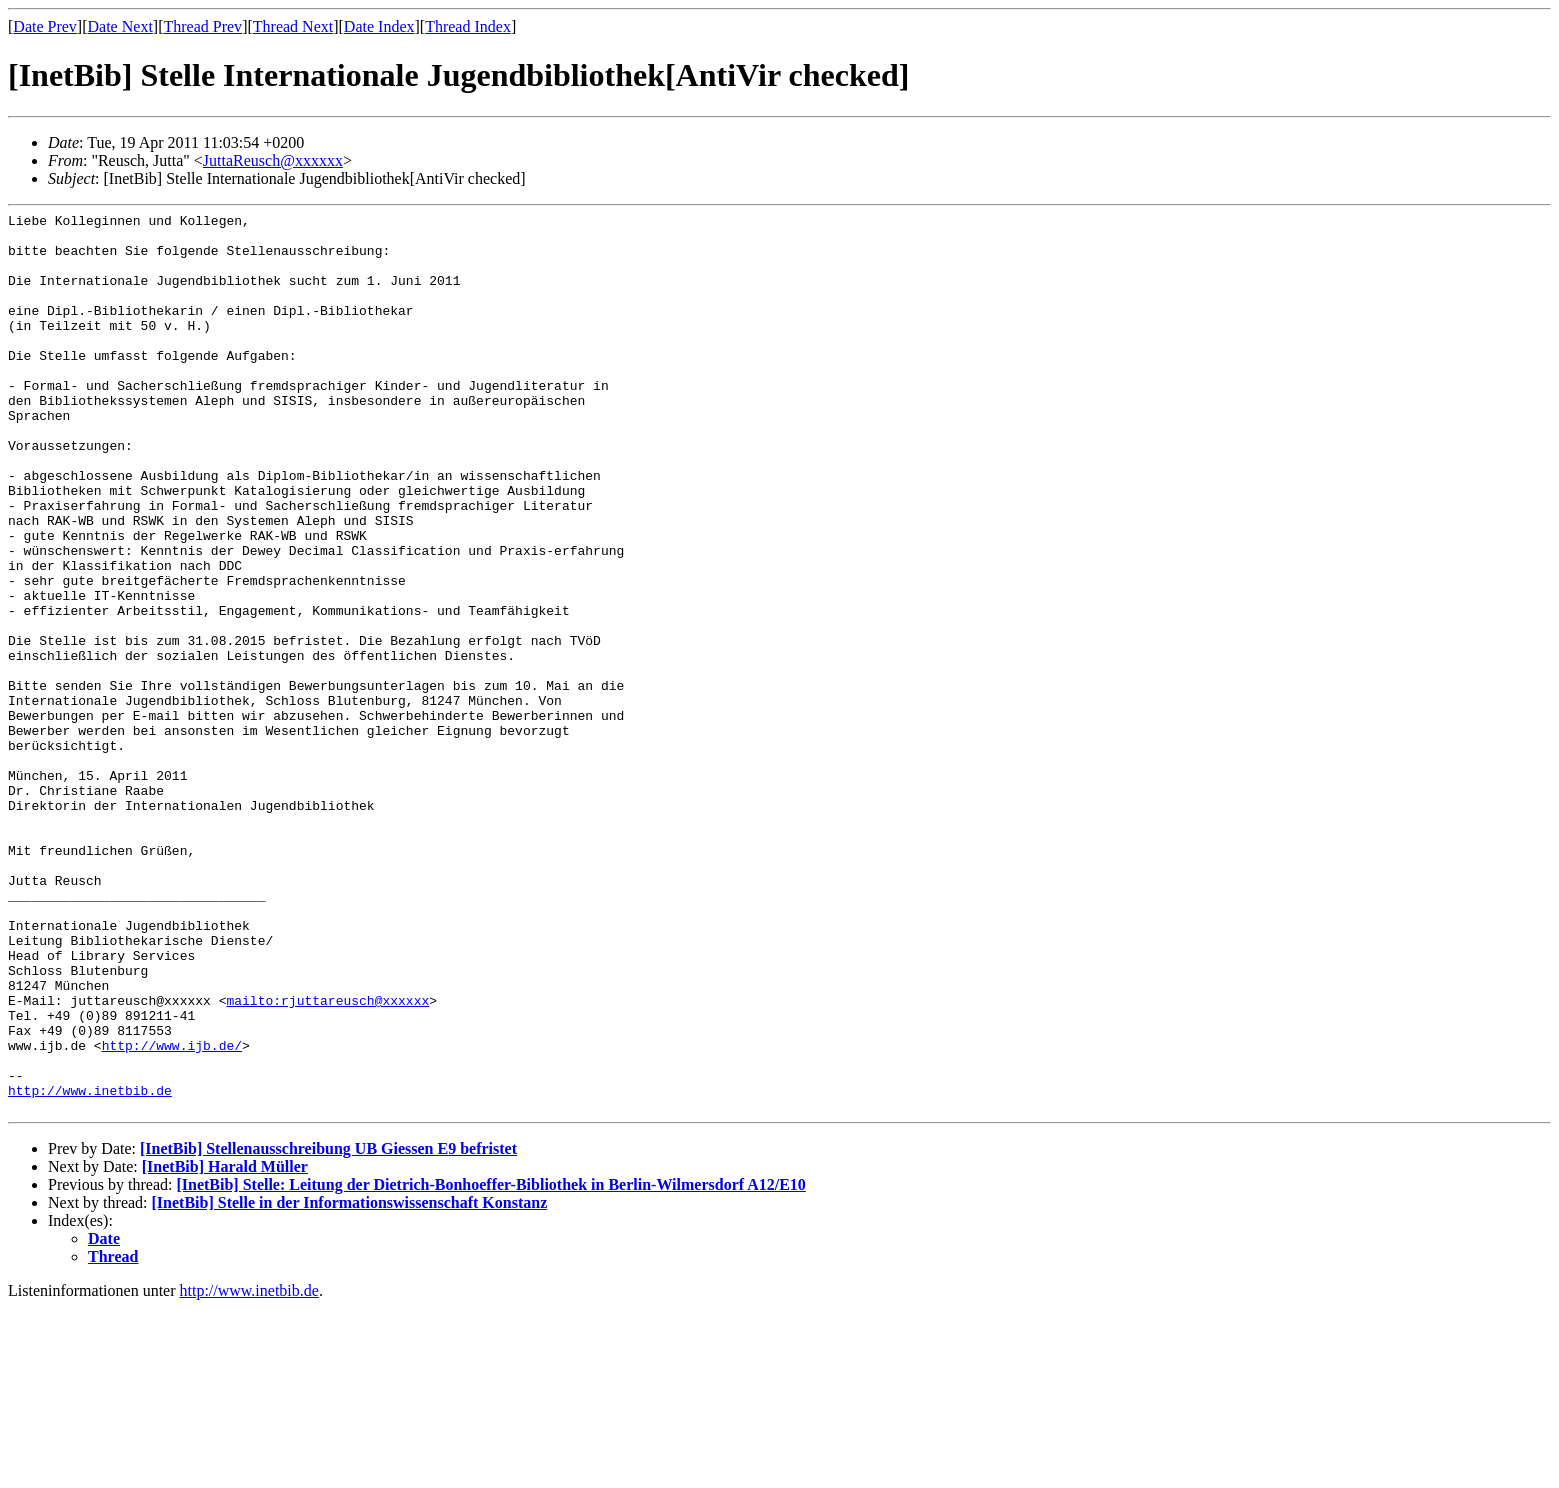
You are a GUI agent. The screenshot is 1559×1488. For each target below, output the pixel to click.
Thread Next (293, 26)
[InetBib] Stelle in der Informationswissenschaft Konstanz (350, 1382)
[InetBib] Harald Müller (225, 1346)
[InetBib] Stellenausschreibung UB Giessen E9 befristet (328, 1328)
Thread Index (468, 26)
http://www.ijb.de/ (172, 1213)
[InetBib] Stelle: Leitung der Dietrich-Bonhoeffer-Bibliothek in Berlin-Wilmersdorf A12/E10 (490, 1364)
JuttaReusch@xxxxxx (273, 160)
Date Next (120, 26)
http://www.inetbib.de (90, 1267)
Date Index (379, 26)
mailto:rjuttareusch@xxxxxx (327, 1159)
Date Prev (45, 26)
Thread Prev (202, 26)
